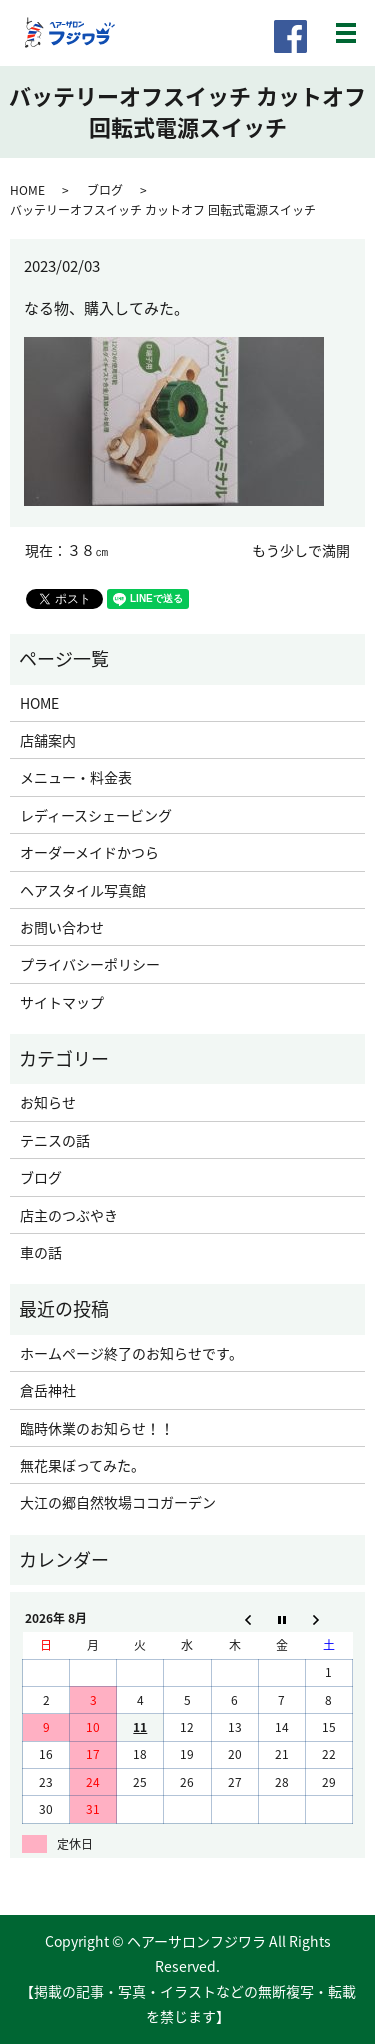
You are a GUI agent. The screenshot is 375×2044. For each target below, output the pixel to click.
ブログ (105, 190)
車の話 (41, 1252)
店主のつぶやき (69, 1215)
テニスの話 (55, 1140)
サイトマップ (62, 1002)
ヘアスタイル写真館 (83, 890)
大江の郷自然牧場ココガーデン (118, 1502)
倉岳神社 (48, 1390)
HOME (27, 190)
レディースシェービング (96, 815)
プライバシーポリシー (90, 964)
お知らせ (48, 1102)
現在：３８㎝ (67, 550)
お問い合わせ (62, 927)
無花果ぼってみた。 (82, 1465)
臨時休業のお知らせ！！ (97, 1428)
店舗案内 (48, 740)
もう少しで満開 (301, 550)
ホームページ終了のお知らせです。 (131, 1353)
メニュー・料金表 (76, 777)
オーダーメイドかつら (89, 852)
